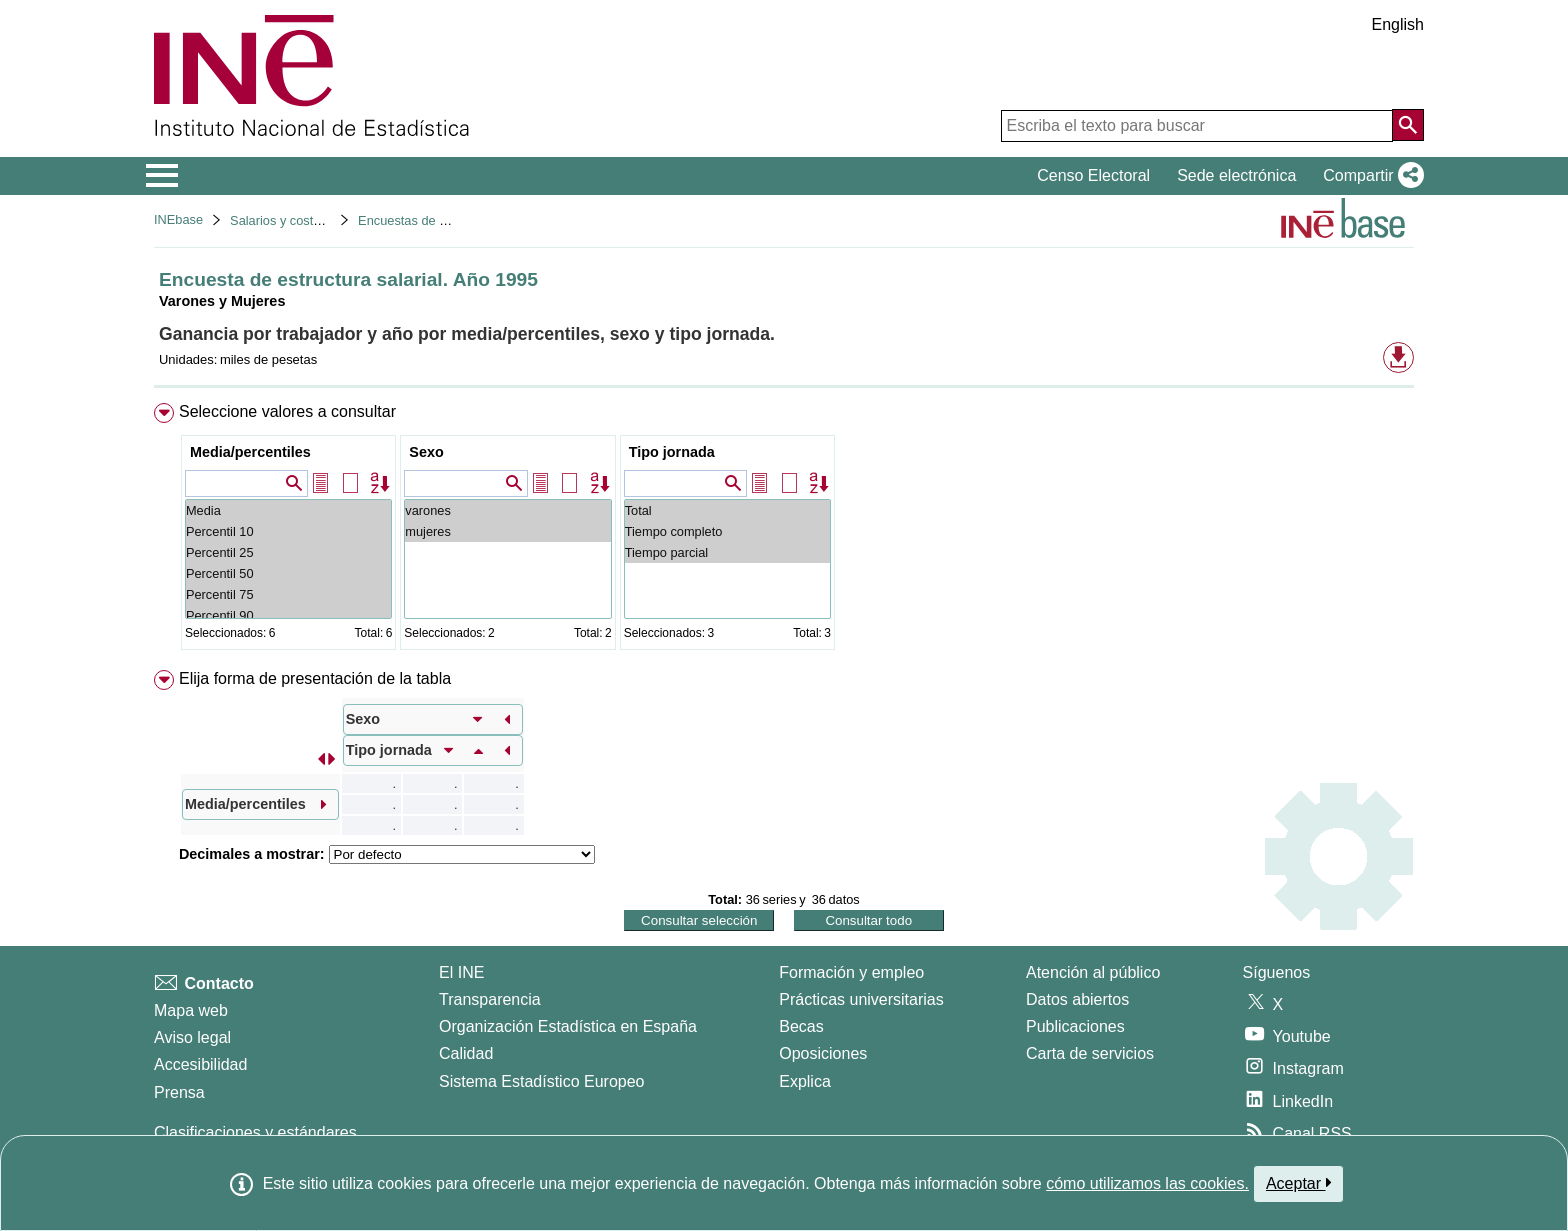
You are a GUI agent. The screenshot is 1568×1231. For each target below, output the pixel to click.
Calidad (466, 1053)
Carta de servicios (1090, 1053)
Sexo (426, 452)
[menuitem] (784, 530)
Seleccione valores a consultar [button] (287, 411)
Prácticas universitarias (861, 999)
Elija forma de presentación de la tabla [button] (315, 678)
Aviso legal (192, 1037)
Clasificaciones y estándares (255, 1132)
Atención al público (1093, 972)
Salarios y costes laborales (306, 220)
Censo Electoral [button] (1093, 175)
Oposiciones (823, 1053)
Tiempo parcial (727, 552)
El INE (461, 972)
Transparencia (490, 999)
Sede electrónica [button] (1236, 175)
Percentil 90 (288, 615)
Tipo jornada (672, 452)
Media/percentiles (250, 452)
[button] (1369, 176)
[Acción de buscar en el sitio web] (1408, 125)
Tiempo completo (727, 531)
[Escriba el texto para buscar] (1197, 126)
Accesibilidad (200, 1064)
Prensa (179, 1092)
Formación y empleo (851, 972)
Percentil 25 (288, 552)
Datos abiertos (1077, 999)
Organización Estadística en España (568, 1026)
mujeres (507, 531)
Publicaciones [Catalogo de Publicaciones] (1075, 1026)
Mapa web (191, 1010)
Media (288, 510)
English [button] (1398, 24)
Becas (801, 1026)
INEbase (178, 219)
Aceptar (1298, 1183)
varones (507, 510)
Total (727, 510)
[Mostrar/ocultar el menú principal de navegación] (162, 176)
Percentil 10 (288, 531)
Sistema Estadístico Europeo (541, 1081)
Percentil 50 (288, 573)
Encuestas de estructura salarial (449, 220)
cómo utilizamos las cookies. (1147, 1183)
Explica (805, 1081)
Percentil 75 (288, 594)
